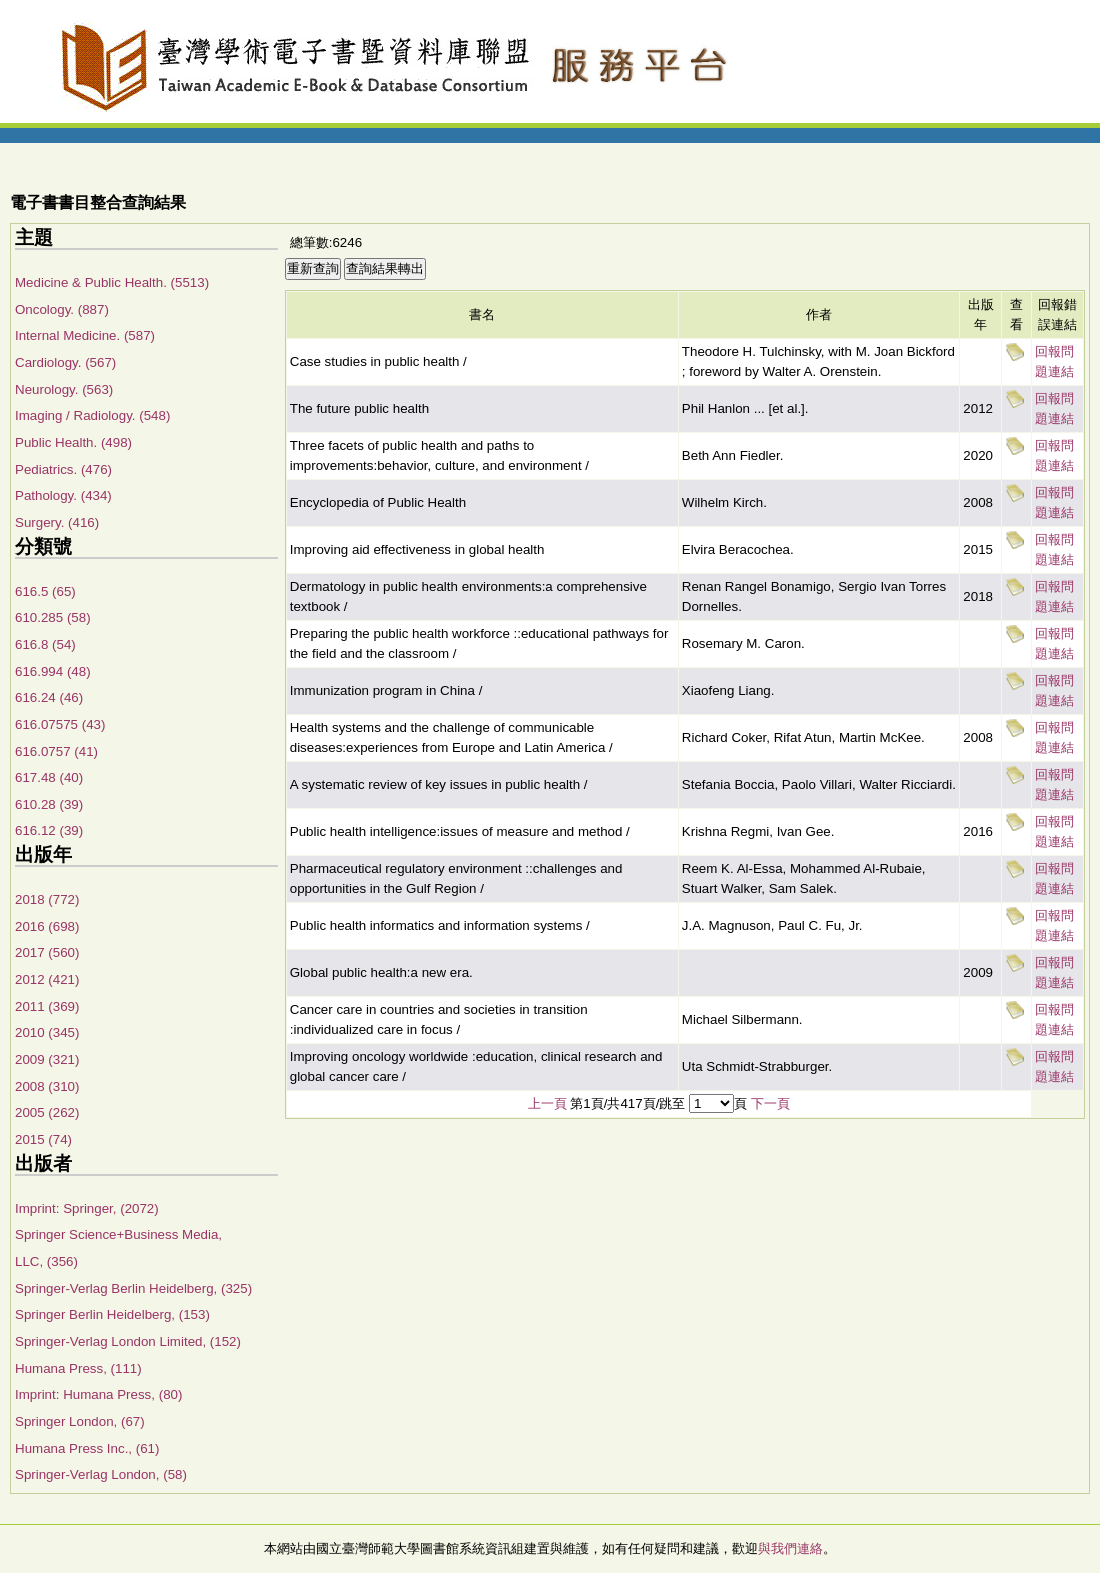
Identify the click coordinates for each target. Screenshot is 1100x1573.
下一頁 (770, 1103)
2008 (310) (47, 1086)
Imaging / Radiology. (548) (92, 415)
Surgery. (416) (57, 522)
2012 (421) (47, 979)
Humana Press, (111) (78, 1368)
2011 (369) (47, 1006)
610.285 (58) (53, 617)
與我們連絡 (790, 1548)
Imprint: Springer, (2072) (87, 1208)
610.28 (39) (49, 804)
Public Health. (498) (73, 442)
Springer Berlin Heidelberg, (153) (112, 1314)
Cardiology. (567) (65, 362)
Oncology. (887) (62, 309)
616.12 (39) (49, 830)
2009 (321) (47, 1059)
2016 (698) (47, 926)
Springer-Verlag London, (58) (101, 1474)
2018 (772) (47, 899)
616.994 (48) (53, 671)
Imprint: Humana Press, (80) (98, 1394)
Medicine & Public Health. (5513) (112, 282)
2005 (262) (47, 1112)
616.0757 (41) (56, 751)
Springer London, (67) (80, 1421)
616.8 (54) (45, 644)
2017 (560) (47, 952)
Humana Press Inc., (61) (87, 1448)
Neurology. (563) (64, 389)
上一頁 (547, 1103)
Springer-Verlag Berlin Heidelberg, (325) (133, 1288)
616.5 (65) (45, 591)
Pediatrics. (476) (63, 469)
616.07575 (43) (60, 724)
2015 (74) (43, 1139)
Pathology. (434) (63, 495)
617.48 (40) (49, 777)
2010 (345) (47, 1032)
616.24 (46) (49, 697)
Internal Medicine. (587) (85, 335)
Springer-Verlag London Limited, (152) (128, 1341)
